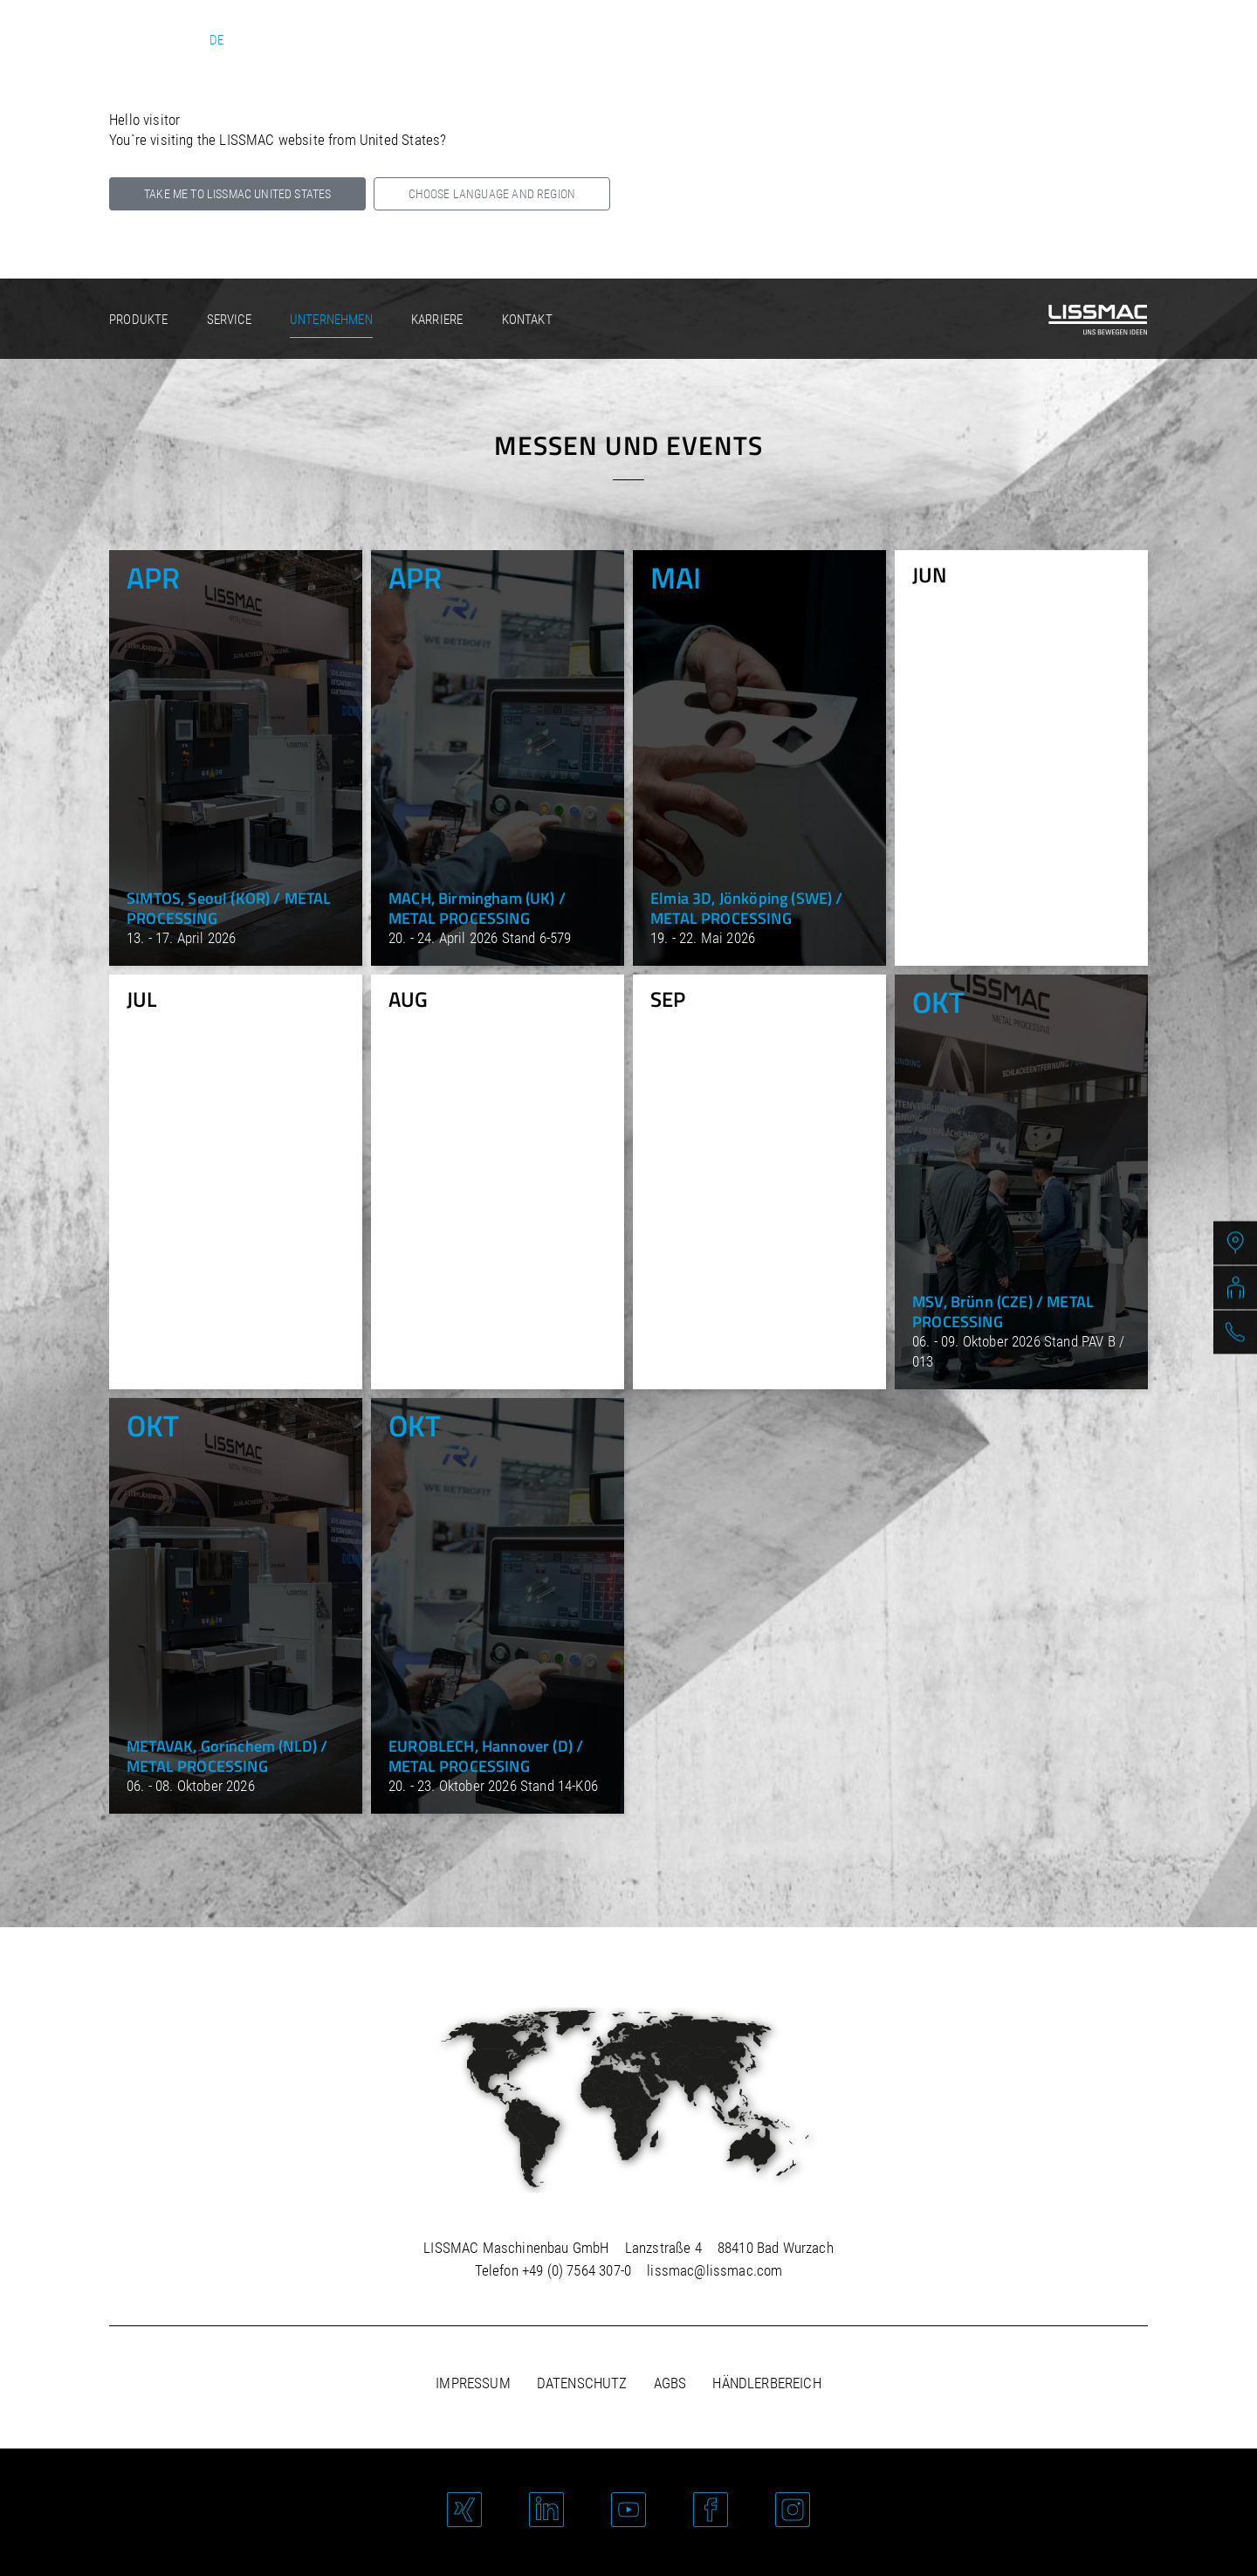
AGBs (670, 2383)
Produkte (138, 319)
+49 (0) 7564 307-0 (576, 2270)
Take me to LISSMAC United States (237, 194)
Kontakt (527, 319)
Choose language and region (492, 194)
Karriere (437, 319)
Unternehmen (331, 319)
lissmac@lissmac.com (714, 2270)
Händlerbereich (766, 2383)
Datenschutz (582, 2383)
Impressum (473, 2383)
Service (229, 319)
